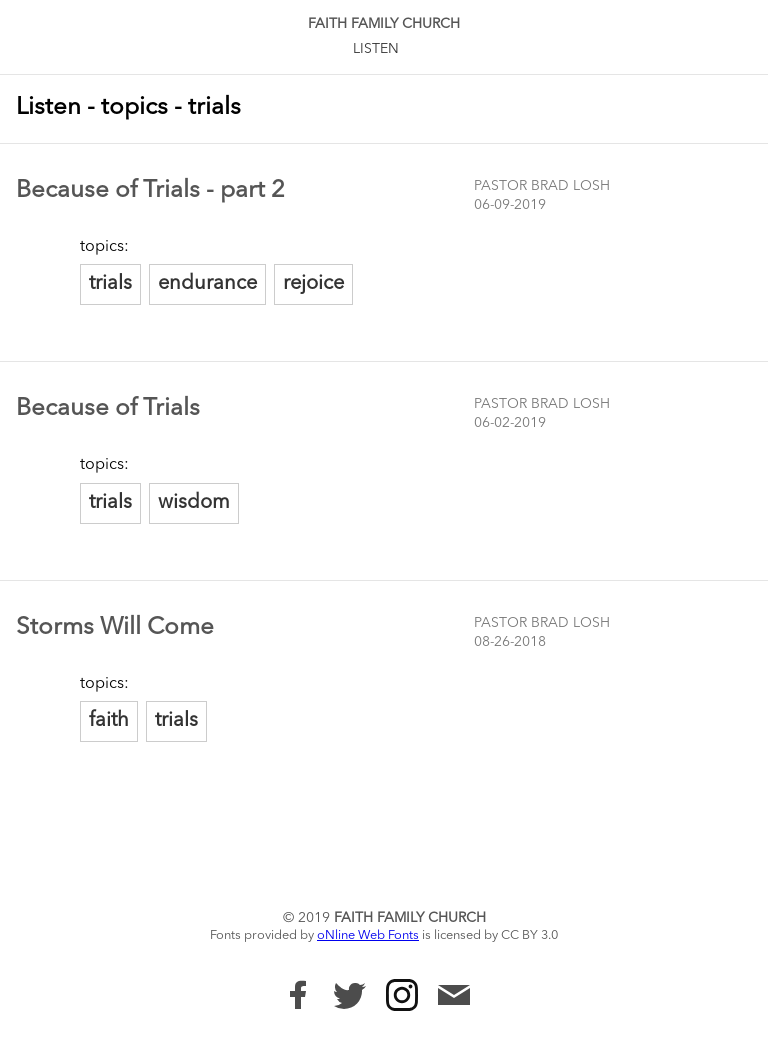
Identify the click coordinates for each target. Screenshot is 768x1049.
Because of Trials (108, 409)
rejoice (313, 284)
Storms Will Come (115, 628)
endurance (207, 284)
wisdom (194, 503)
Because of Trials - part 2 (150, 191)
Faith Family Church (384, 24)
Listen (376, 49)
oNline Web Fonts (368, 935)
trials (110, 284)
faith (109, 721)
